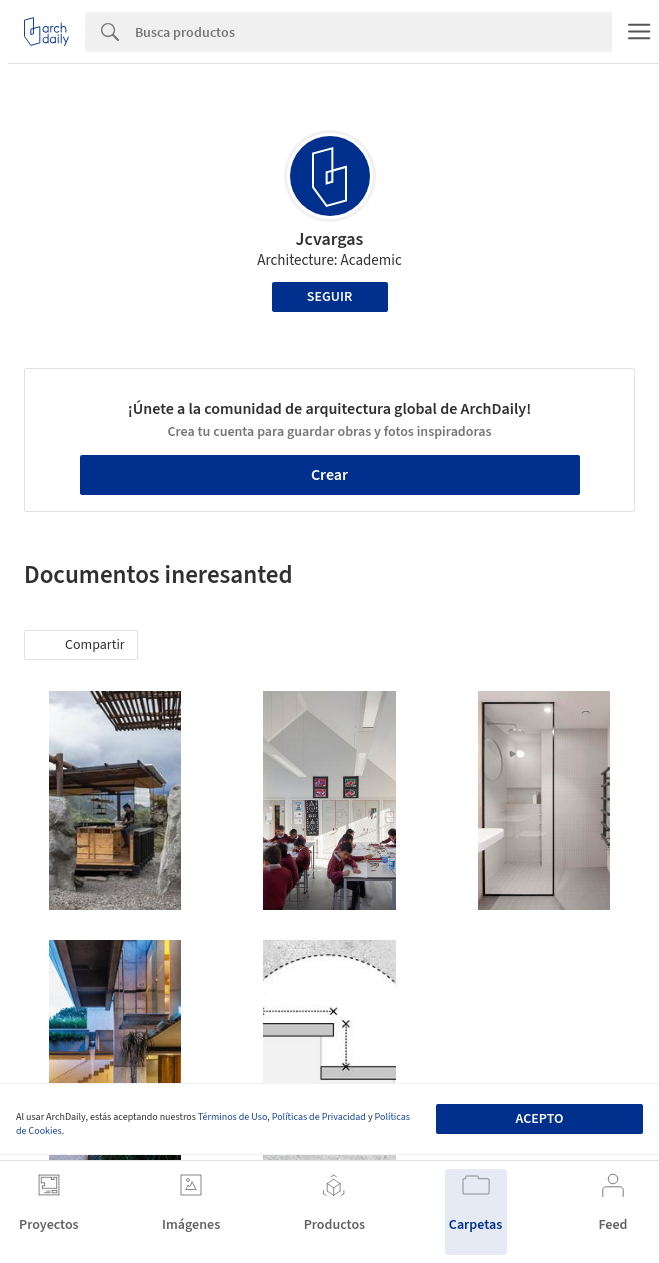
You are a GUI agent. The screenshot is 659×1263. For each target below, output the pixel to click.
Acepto (540, 1119)
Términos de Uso (232, 1117)
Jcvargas (330, 239)
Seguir (329, 297)
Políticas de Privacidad (319, 1117)
